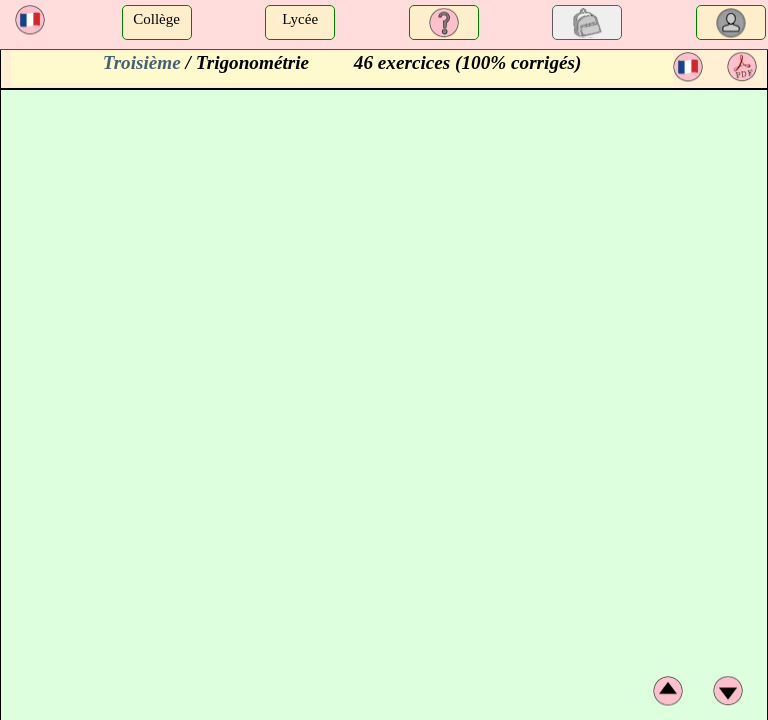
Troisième (142, 62)
